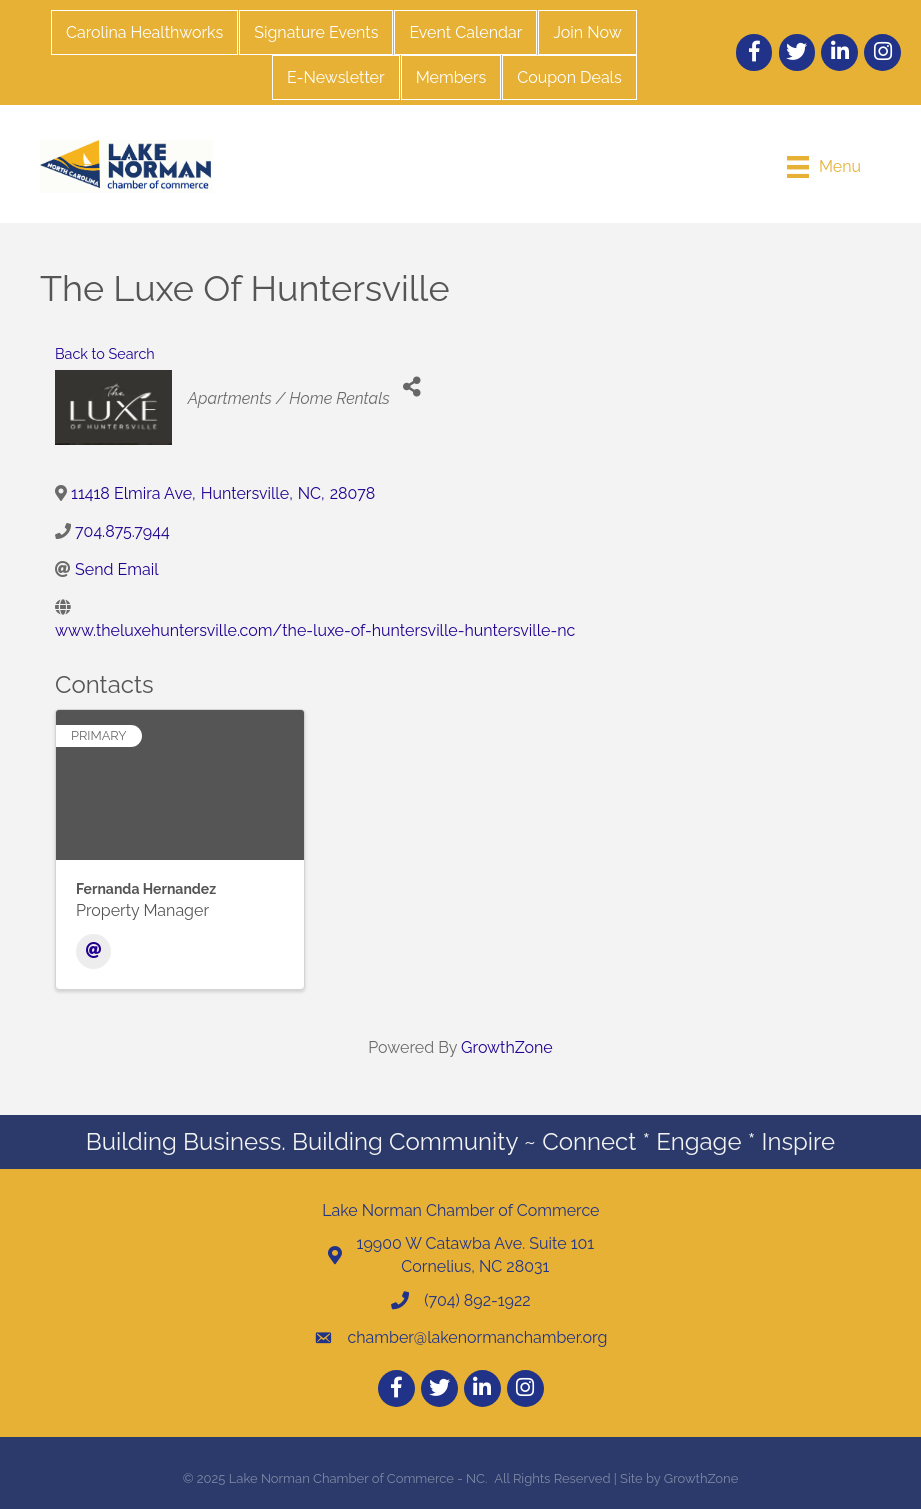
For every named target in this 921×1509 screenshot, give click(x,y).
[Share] (412, 387)
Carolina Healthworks (144, 32)
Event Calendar (465, 32)
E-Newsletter (336, 77)
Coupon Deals (569, 77)
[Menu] (824, 167)
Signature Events (316, 32)
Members (451, 77)
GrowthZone (507, 1047)
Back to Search (105, 353)
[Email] (93, 951)
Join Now (587, 32)
